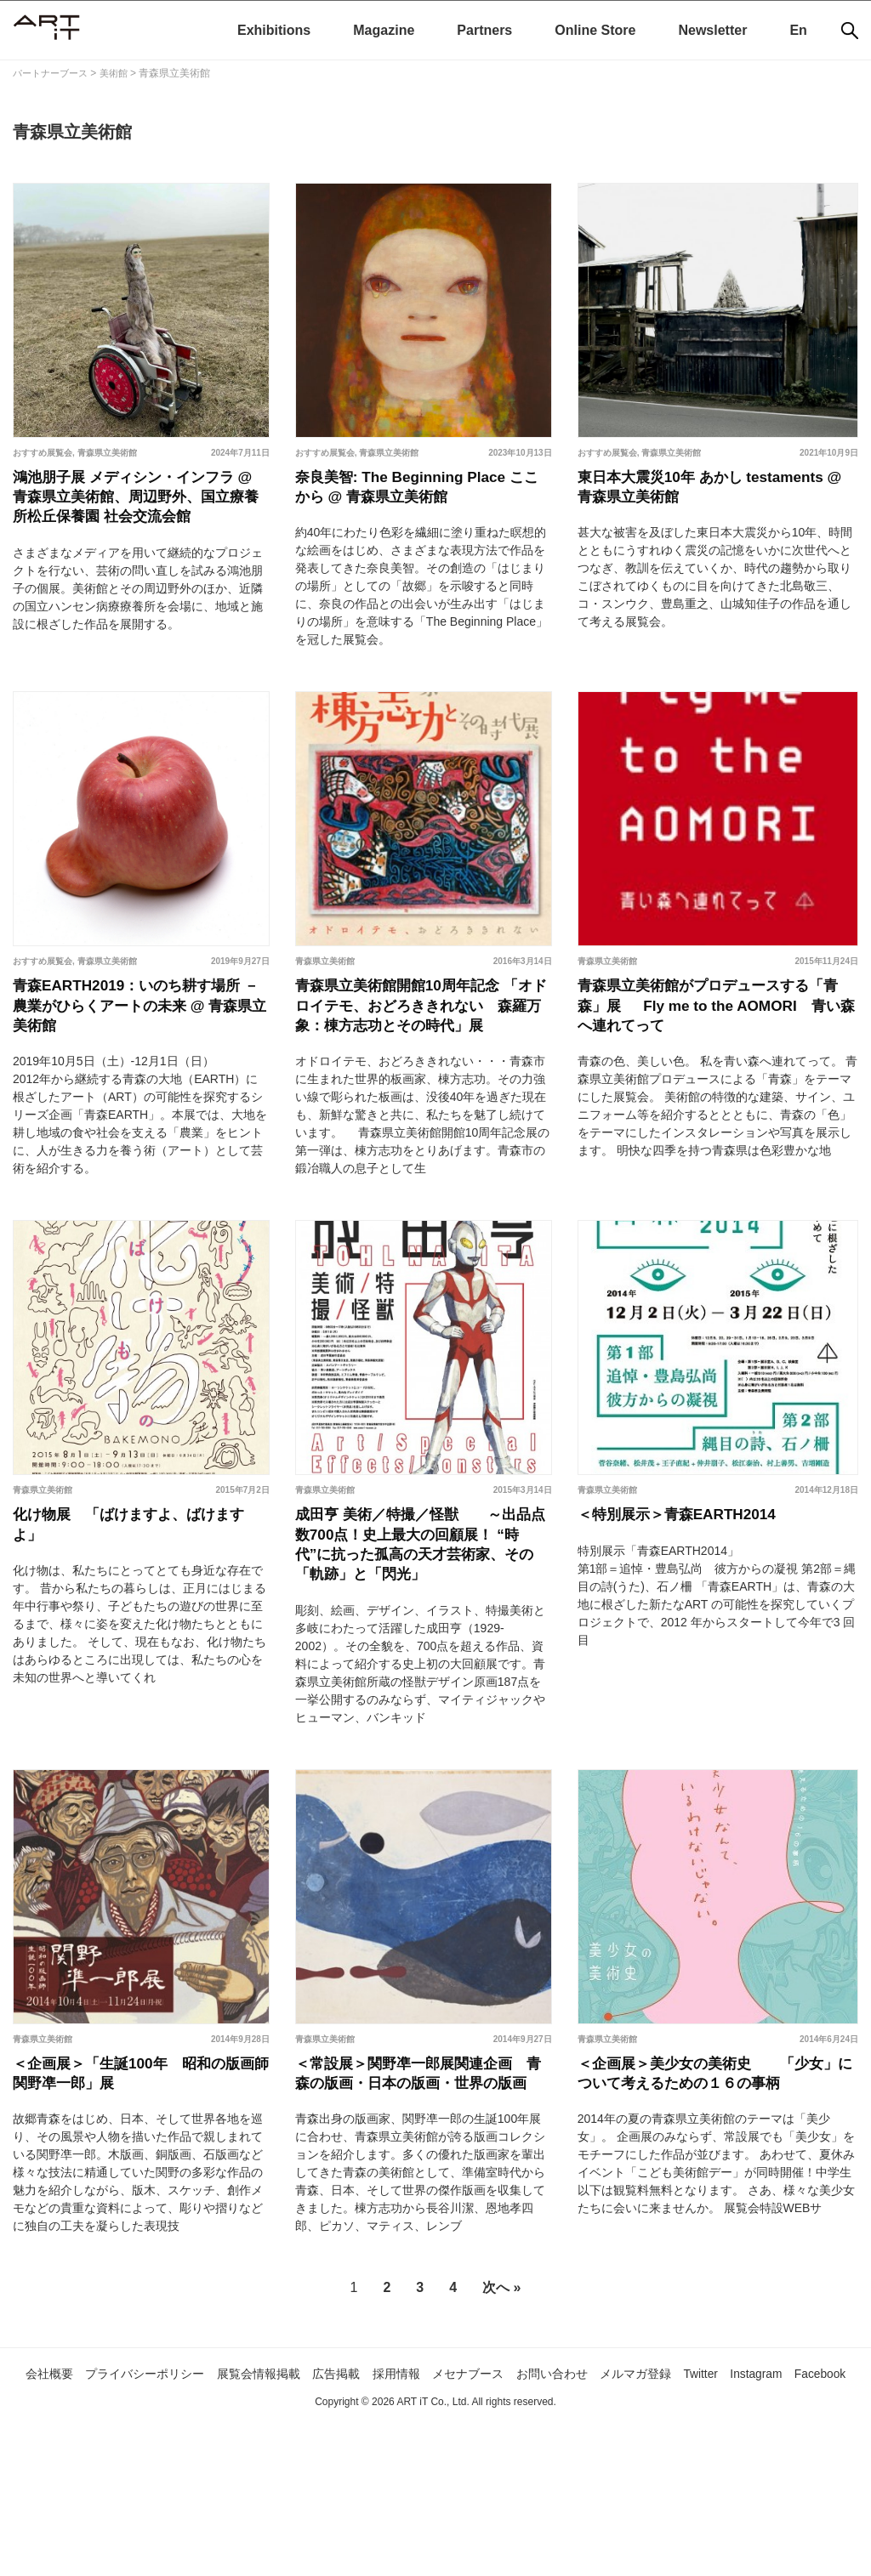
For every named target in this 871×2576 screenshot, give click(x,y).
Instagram (830, 2501)
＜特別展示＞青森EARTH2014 (694, 1587)
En (797, 30)
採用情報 (427, 2501)
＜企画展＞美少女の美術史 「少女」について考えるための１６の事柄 (714, 2184)
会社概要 (37, 2501)
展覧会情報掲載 (273, 2501)
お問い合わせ (601, 2501)
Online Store (595, 30)
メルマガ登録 (695, 2501)
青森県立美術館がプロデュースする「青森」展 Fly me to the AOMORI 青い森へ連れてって (714, 1041)
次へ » (501, 2416)
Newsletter (712, 30)
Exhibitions (273, 30)
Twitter (768, 2501)
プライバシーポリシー (145, 2501)
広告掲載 (360, 2501)
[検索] (849, 30)
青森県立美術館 (107, 452)
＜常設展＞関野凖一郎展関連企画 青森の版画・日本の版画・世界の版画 (431, 2184)
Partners (484, 30)
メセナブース (507, 2501)
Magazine (383, 30)
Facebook (435, 2526)
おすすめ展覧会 (42, 452)
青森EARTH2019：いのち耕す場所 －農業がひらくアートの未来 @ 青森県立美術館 (137, 1041)
